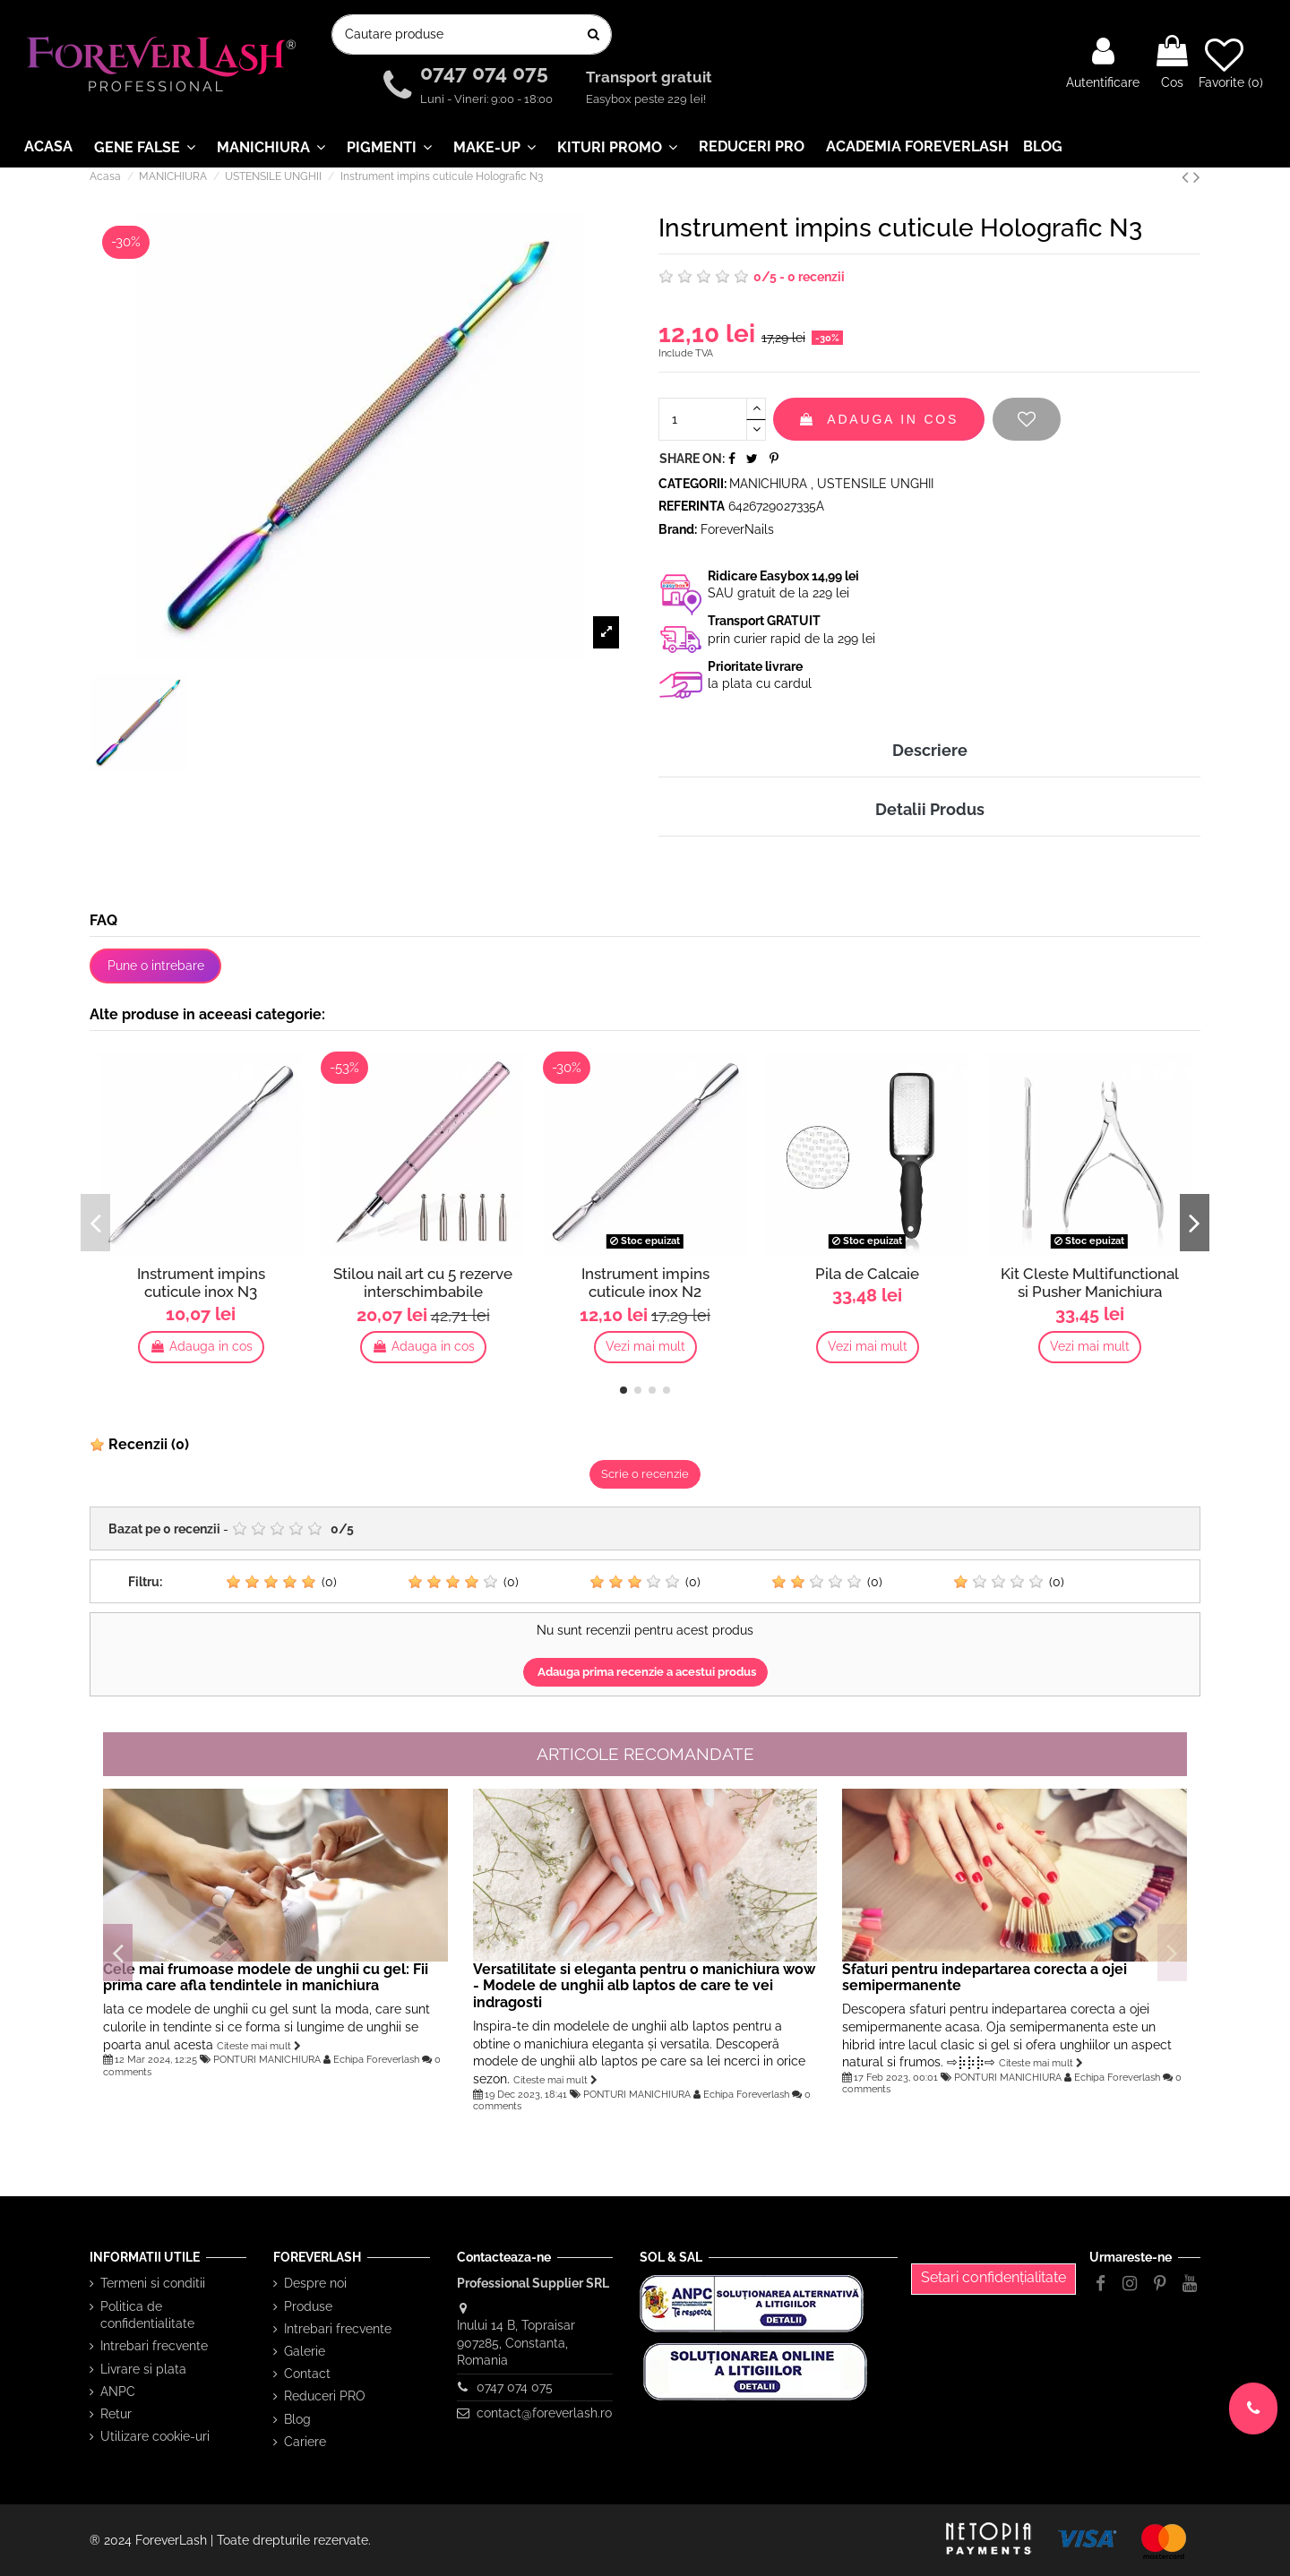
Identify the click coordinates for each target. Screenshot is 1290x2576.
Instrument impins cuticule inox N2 (645, 1283)
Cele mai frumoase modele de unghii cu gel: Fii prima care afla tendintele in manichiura (265, 1978)
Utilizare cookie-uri (155, 2436)
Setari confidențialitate (993, 2277)
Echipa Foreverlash (376, 2059)
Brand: (677, 529)
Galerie (304, 2351)
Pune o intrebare (156, 965)
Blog (297, 2419)
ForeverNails (737, 529)
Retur (116, 2414)
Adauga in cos (879, 419)
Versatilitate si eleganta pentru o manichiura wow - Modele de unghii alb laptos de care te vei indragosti (644, 1986)
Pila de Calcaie (867, 1274)
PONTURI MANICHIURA (267, 2059)
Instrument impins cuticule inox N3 (201, 1283)
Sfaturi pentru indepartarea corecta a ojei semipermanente (984, 1978)
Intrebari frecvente (154, 2346)
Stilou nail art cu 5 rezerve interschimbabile (422, 1283)
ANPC (117, 2391)
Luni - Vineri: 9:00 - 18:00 (486, 99)
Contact (307, 2373)
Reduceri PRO (325, 2396)
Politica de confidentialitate (147, 2315)
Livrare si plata (143, 2369)
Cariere (305, 2441)
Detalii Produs (930, 809)
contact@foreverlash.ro (544, 2413)
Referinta (691, 506)
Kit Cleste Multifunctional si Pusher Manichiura (1090, 1283)
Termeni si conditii (152, 2283)
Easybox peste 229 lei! (646, 99)
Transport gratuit (651, 78)
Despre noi (315, 2283)
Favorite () (1231, 63)
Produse (308, 2306)
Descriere (930, 750)
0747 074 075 (487, 73)
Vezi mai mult (645, 1346)
